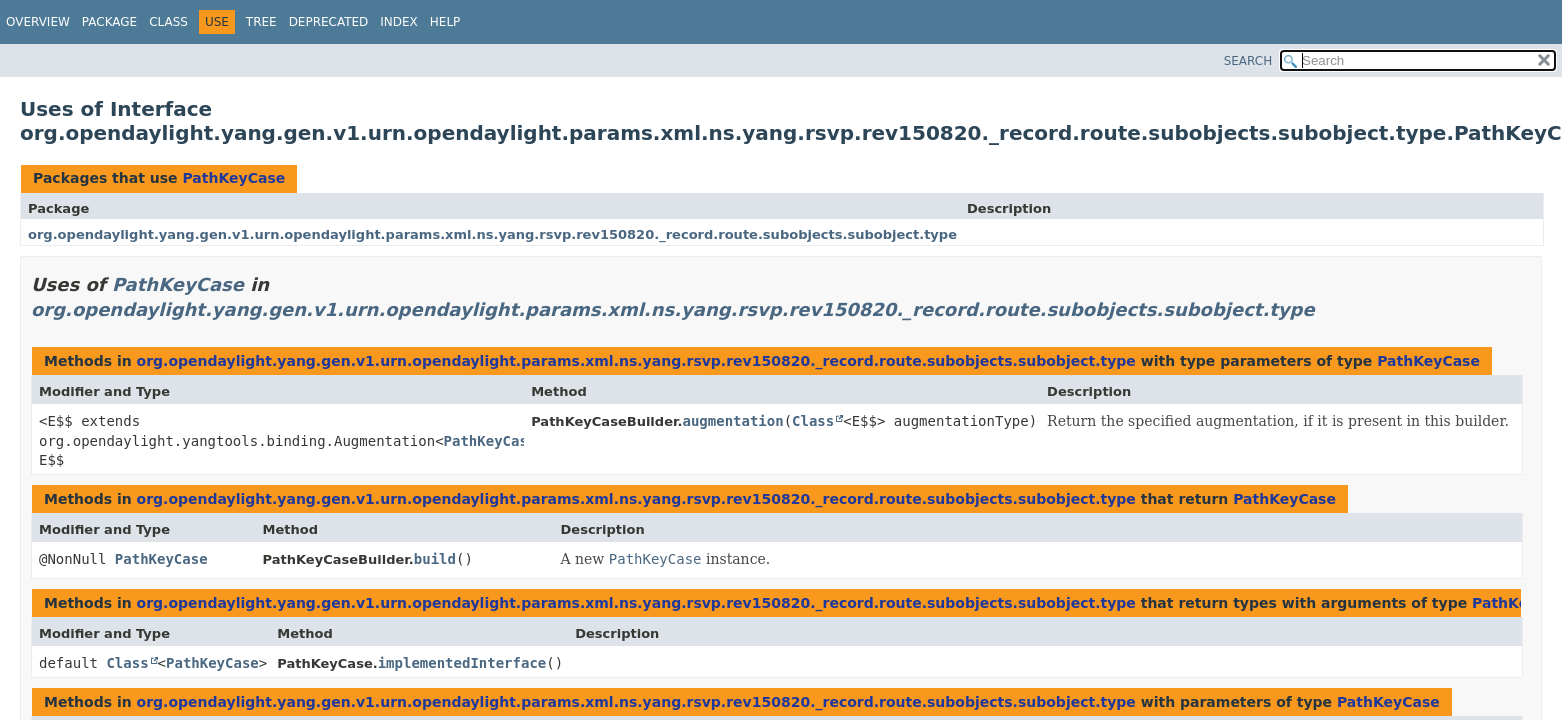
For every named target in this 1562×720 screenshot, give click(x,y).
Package (109, 22)
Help (445, 22)
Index (399, 22)
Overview (38, 22)
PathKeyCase (233, 178)
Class (168, 22)
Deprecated (329, 22)
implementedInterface (462, 663)
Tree (261, 22)
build (435, 559)
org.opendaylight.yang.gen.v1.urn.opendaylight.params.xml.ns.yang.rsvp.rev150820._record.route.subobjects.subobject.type (492, 234)
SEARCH (1248, 61)
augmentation (732, 421)
